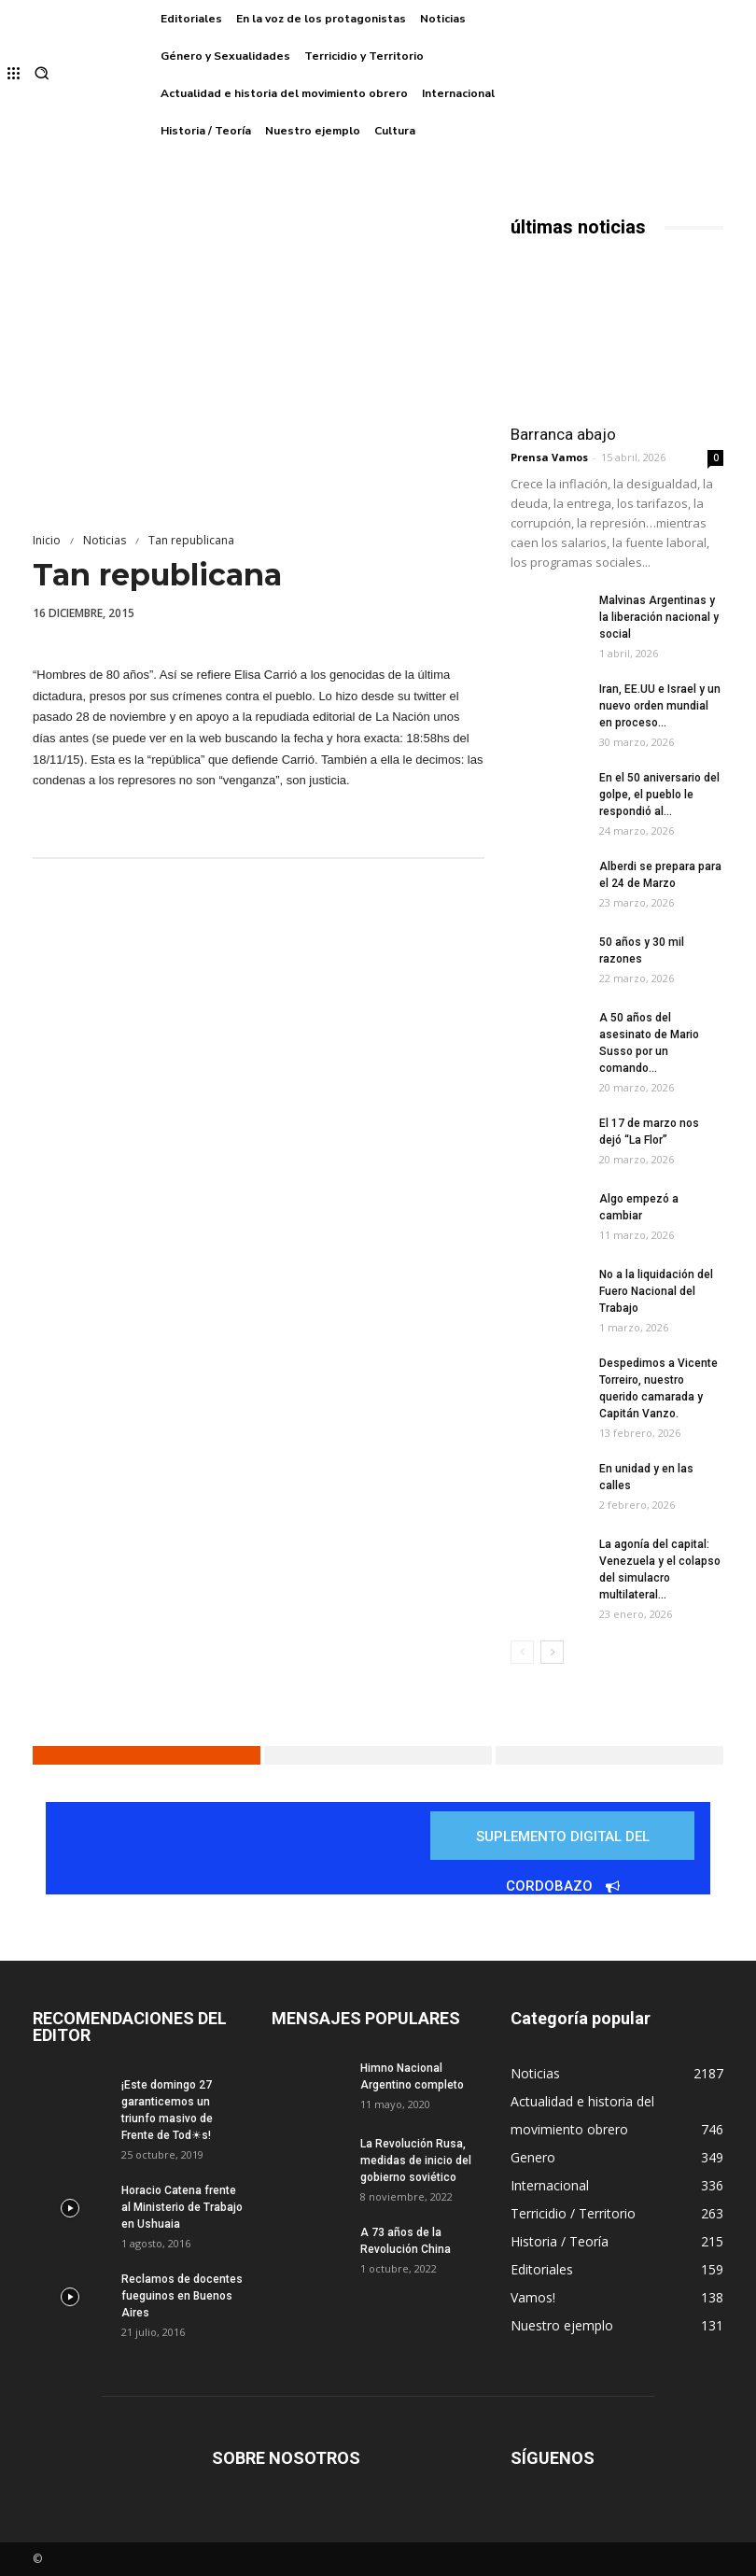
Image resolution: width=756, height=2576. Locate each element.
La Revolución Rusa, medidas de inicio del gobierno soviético (415, 2160)
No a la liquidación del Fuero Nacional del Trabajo (656, 1291)
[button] (41, 75)
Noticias (104, 540)
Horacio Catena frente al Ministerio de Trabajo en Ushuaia (182, 2207)
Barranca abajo (563, 434)
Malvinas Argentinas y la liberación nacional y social (659, 617)
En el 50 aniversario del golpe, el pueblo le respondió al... (659, 794)
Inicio (47, 540)
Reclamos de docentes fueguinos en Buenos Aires (182, 2296)
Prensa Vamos (549, 457)
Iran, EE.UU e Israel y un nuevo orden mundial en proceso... (660, 706)
